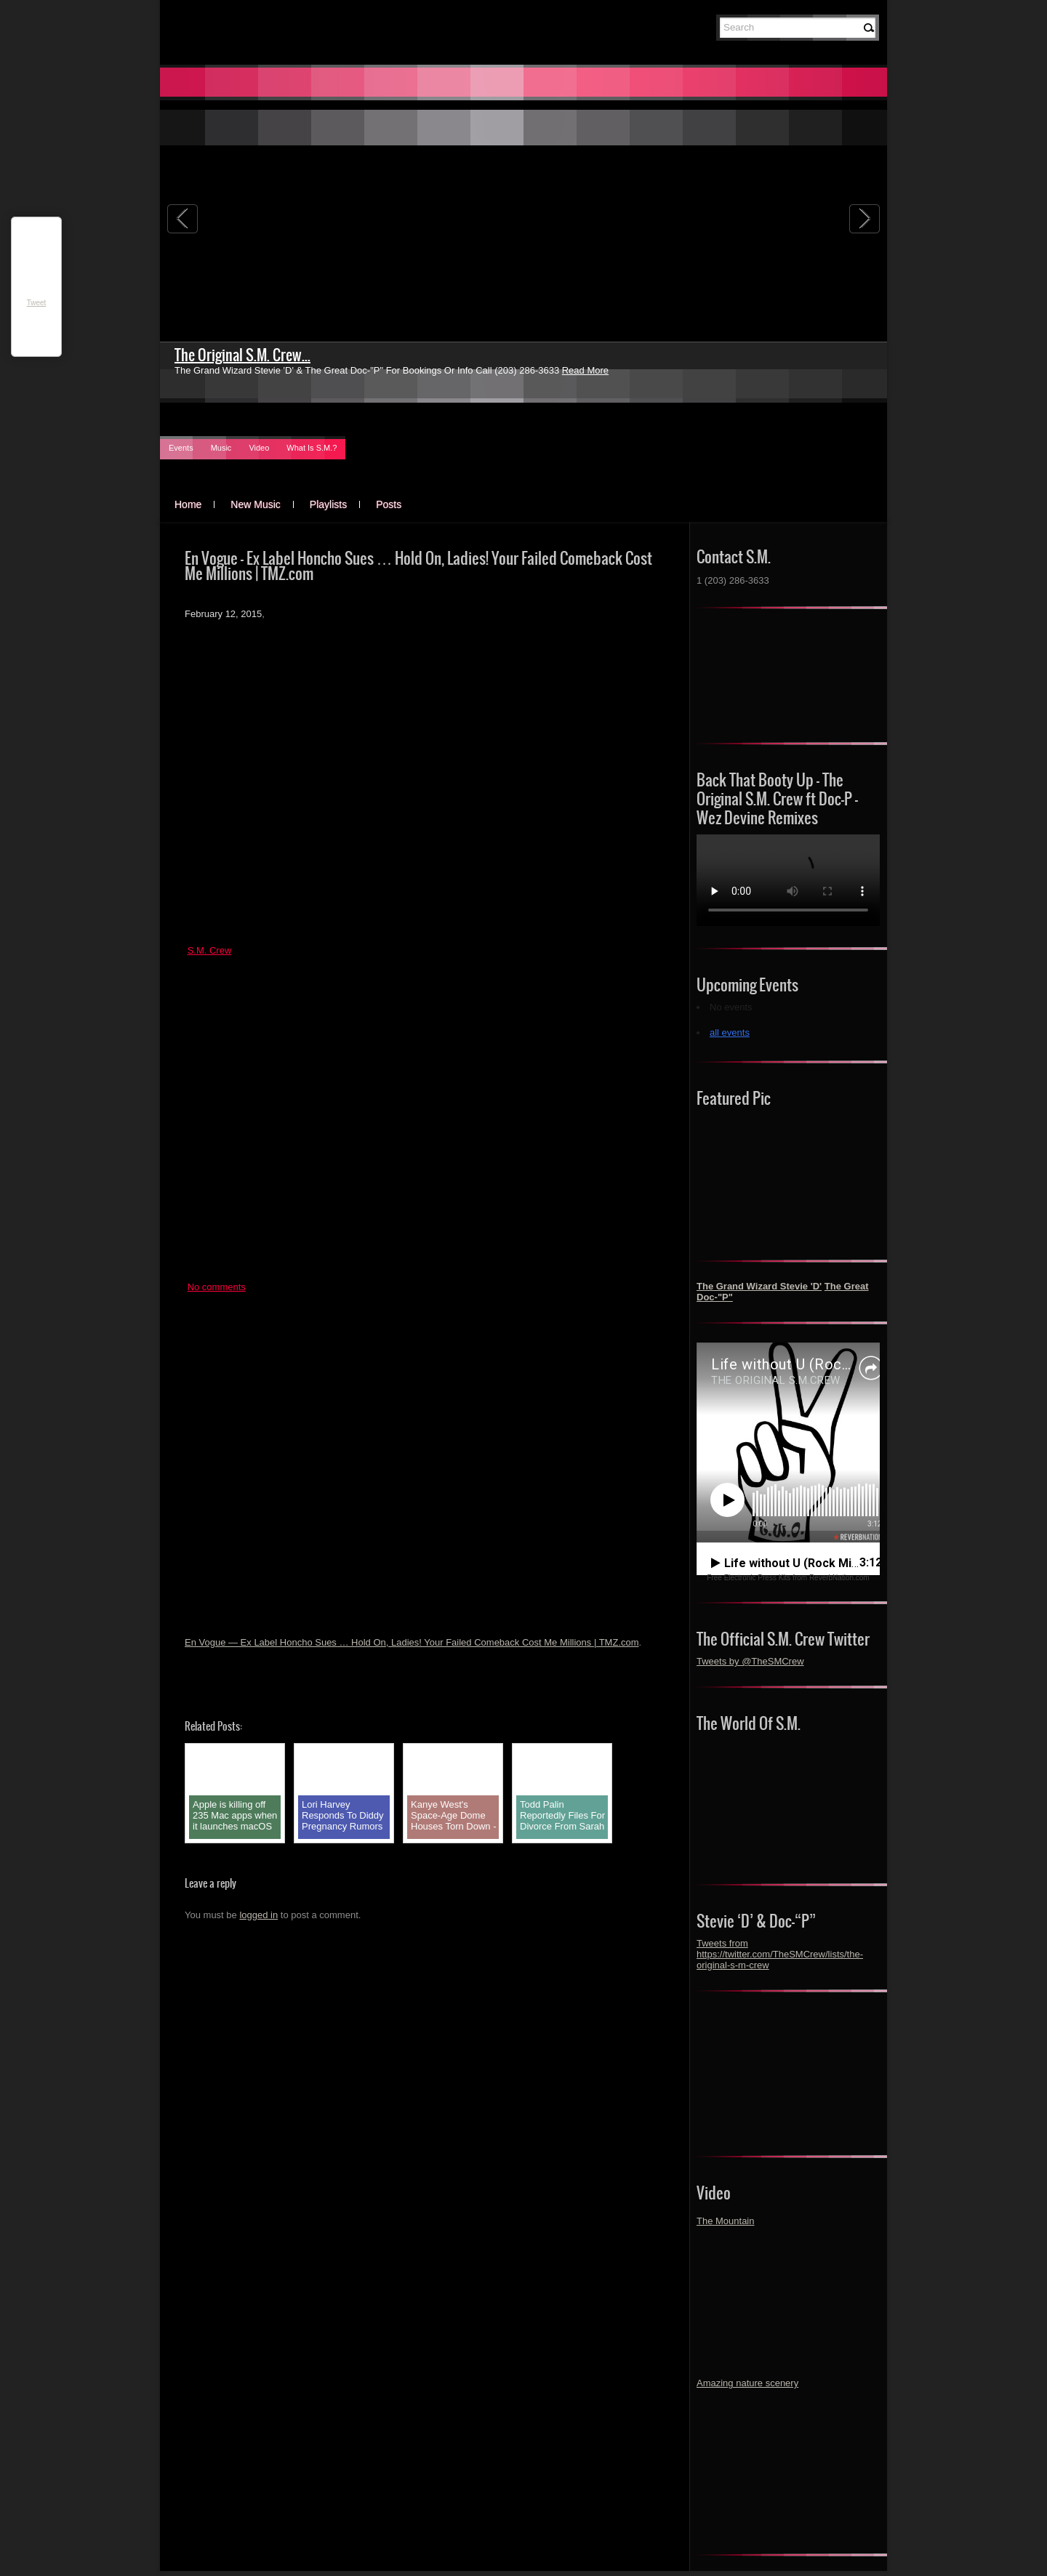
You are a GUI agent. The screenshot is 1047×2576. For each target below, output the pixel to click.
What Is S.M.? (311, 447)
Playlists (328, 504)
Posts (388, 504)
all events (730, 1032)
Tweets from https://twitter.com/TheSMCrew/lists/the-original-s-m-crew (780, 1954)
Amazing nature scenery (747, 2383)
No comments (217, 1286)
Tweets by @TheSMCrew (750, 1661)
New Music (255, 504)
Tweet (37, 303)
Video (259, 447)
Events (181, 447)
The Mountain (726, 2220)
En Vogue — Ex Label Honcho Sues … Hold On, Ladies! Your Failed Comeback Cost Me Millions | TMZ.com (412, 1642)
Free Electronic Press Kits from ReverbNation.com (788, 1578)
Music (221, 447)
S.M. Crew (210, 950)
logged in (258, 1914)
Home (187, 504)
